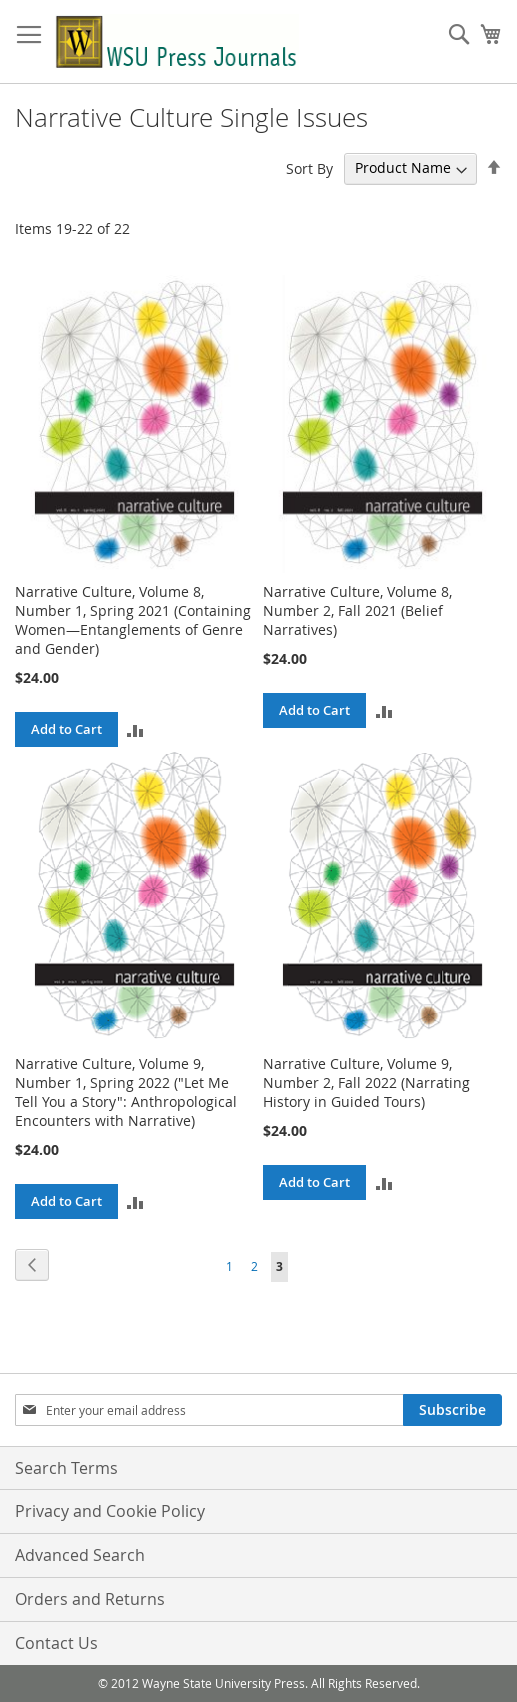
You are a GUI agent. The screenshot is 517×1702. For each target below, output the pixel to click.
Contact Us (56, 1643)
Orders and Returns (90, 1599)
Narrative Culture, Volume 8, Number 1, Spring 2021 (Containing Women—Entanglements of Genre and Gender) (133, 620)
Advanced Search (80, 1555)
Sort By (309, 167)
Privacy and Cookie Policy (110, 1511)
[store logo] (177, 42)
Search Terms (66, 1468)
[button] (135, 729)
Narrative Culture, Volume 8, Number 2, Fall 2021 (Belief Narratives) (357, 610)
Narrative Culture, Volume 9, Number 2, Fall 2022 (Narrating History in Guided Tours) (366, 1082)
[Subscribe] (452, 1410)
